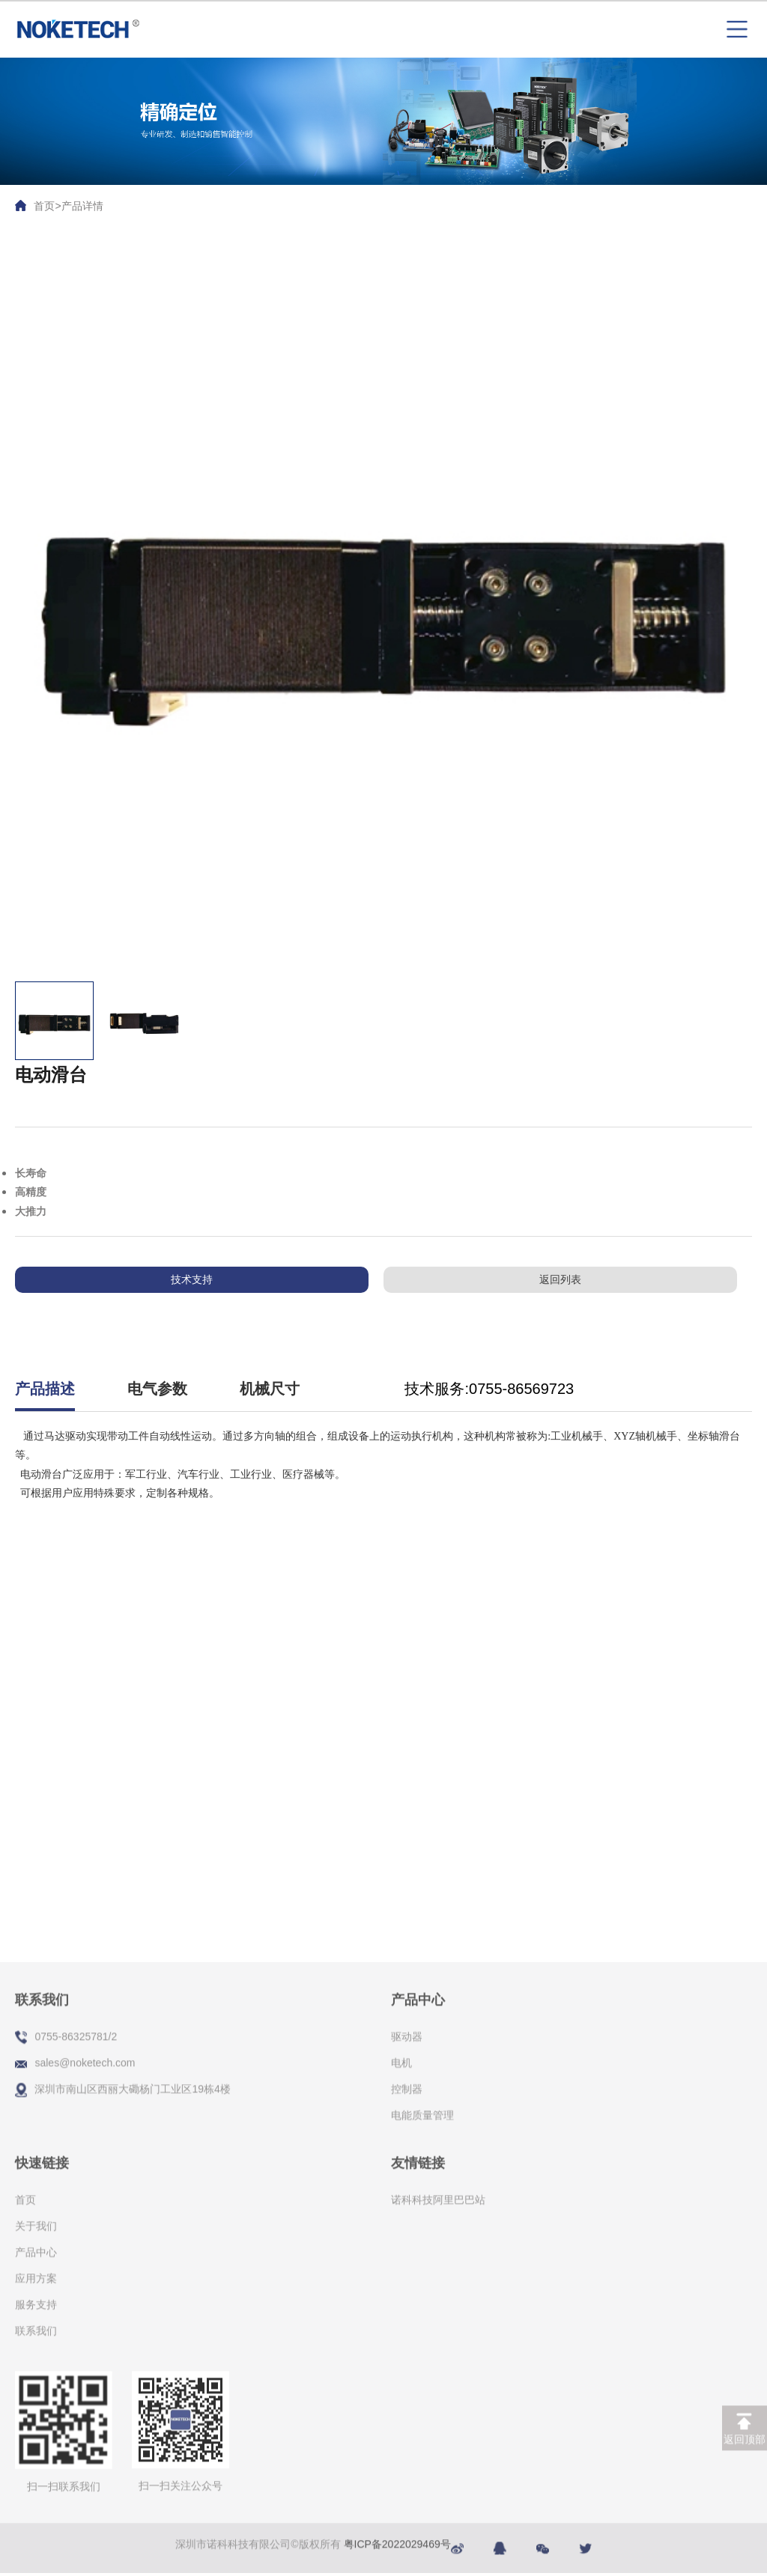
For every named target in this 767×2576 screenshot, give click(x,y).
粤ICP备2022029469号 (397, 2536)
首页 (44, 206)
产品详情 (82, 206)
